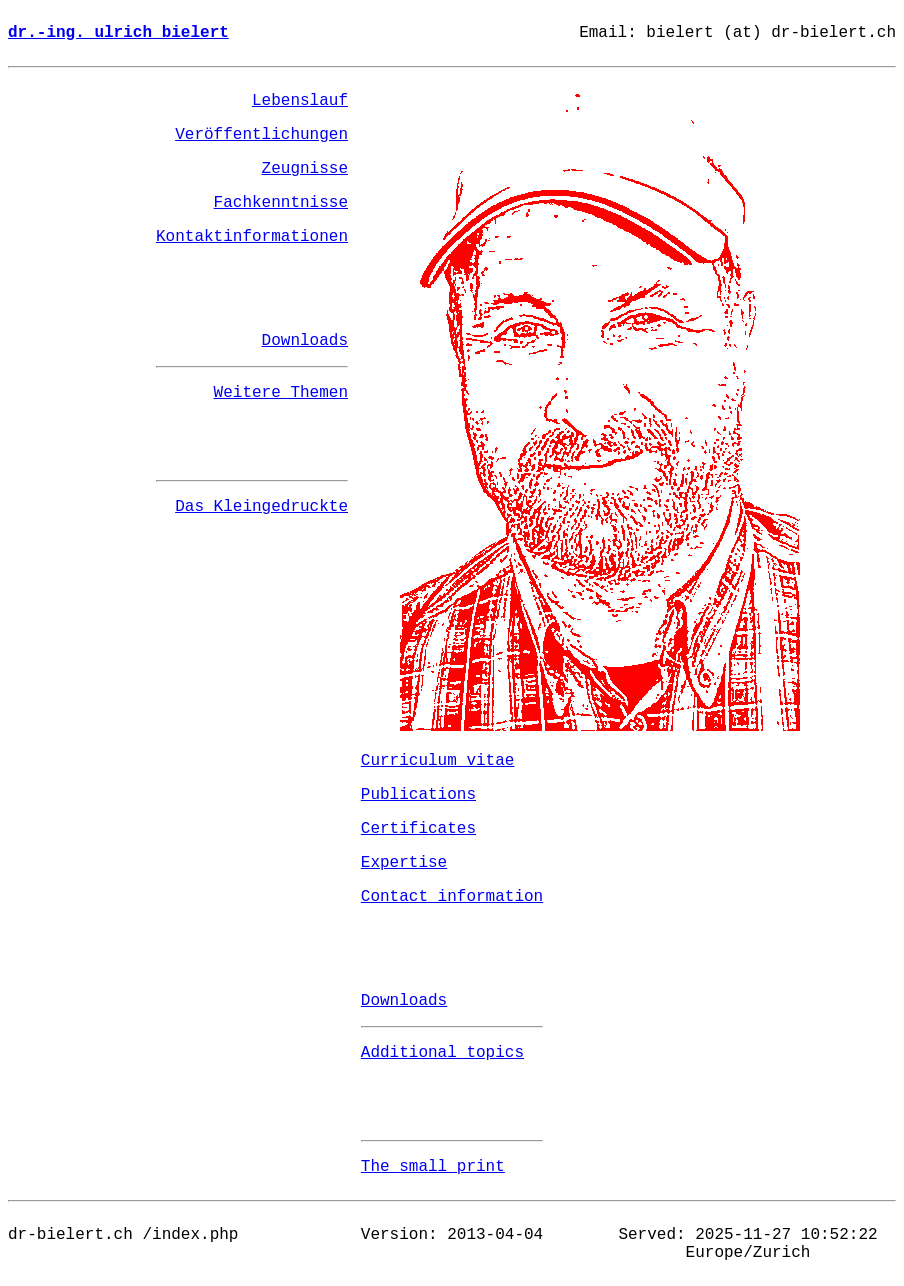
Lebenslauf (300, 101)
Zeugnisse (305, 169)
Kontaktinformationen (252, 237)
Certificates (418, 829)
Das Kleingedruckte (261, 507)
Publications (418, 795)
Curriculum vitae (438, 761)
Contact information (452, 897)
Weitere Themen (281, 393)
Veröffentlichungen (261, 135)
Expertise (404, 863)
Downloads (305, 341)
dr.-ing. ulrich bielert (118, 33)
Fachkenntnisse (281, 203)
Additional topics (442, 1053)
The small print (433, 1167)
